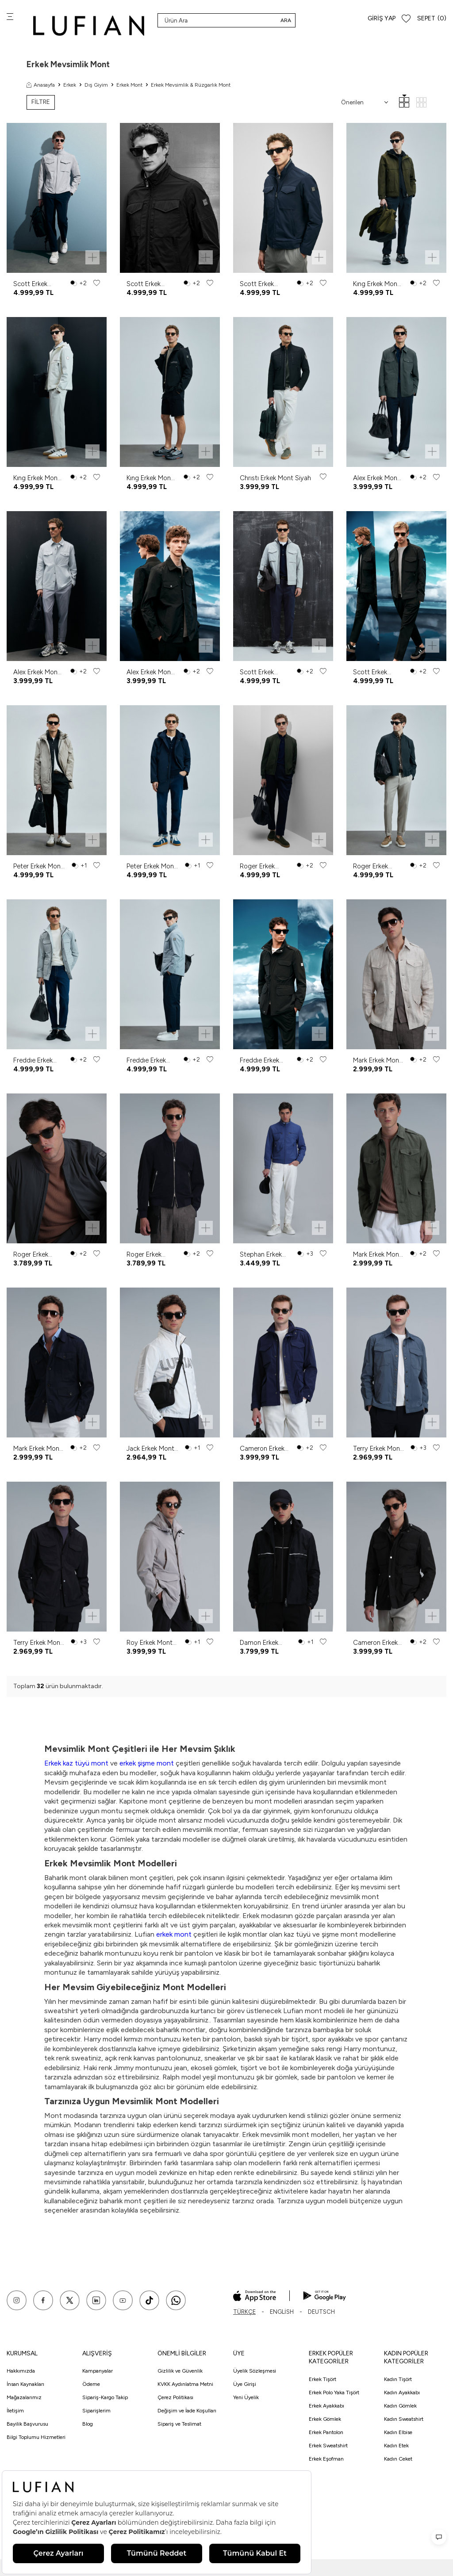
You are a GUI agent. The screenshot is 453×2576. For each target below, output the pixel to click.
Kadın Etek (396, 2445)
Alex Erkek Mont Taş (36, 672)
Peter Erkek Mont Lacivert (152, 866)
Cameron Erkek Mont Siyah (375, 1643)
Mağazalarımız (24, 2397)
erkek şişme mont (146, 1763)
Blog (87, 2424)
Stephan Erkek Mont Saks (261, 1254)
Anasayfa (41, 85)
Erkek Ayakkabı (326, 2406)
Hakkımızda (21, 2371)
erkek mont (174, 1934)
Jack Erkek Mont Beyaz (150, 1449)
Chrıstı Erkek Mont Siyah (275, 478)
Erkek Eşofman (326, 2459)
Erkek (69, 85)
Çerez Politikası (175, 2397)
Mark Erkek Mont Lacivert (37, 1449)
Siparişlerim (96, 2411)
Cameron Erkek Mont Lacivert (262, 1449)
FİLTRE (40, 102)
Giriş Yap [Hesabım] (381, 18)
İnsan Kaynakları (25, 2384)
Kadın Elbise (398, 2432)
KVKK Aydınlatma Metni (185, 2384)
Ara (285, 20)
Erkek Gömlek (325, 2419)
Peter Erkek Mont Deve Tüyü (38, 866)
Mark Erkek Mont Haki (377, 1254)
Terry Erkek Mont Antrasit (378, 1449)
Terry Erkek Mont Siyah (38, 1643)
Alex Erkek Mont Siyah (150, 672)
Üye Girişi (244, 2384)
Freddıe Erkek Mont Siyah (259, 1060)
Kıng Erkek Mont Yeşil (376, 284)
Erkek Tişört (322, 2379)
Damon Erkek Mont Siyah (259, 1643)
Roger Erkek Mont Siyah (370, 866)
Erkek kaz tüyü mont (77, 1763)
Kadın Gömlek (400, 2406)
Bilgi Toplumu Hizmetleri (36, 2437)
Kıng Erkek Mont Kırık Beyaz (36, 478)
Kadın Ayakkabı (402, 2392)
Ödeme (91, 2384)
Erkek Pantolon (326, 2432)
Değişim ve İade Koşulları (186, 2411)
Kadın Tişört (398, 2379)
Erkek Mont (129, 85)
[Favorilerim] (406, 18)
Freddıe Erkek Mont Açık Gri (33, 1060)
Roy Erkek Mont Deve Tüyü (150, 1643)
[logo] (88, 25)
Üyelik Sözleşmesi (254, 2371)
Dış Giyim (96, 85)
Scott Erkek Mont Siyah (144, 284)
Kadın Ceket (398, 2459)
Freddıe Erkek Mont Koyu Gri (148, 1060)
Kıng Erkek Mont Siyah (150, 478)
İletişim (15, 2411)
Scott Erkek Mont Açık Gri (33, 284)
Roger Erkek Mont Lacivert (147, 1254)
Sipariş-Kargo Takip (105, 2397)
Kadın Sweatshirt (403, 2419)
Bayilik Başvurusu (27, 2424)
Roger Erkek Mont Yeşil (257, 866)
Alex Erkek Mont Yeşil (376, 478)
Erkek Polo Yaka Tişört (334, 2392)
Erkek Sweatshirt (328, 2445)
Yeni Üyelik (246, 2397)
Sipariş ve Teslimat (179, 2424)
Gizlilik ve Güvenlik (180, 2371)
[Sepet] (431, 19)
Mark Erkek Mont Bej (377, 1060)
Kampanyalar (97, 2371)
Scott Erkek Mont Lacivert (260, 284)
